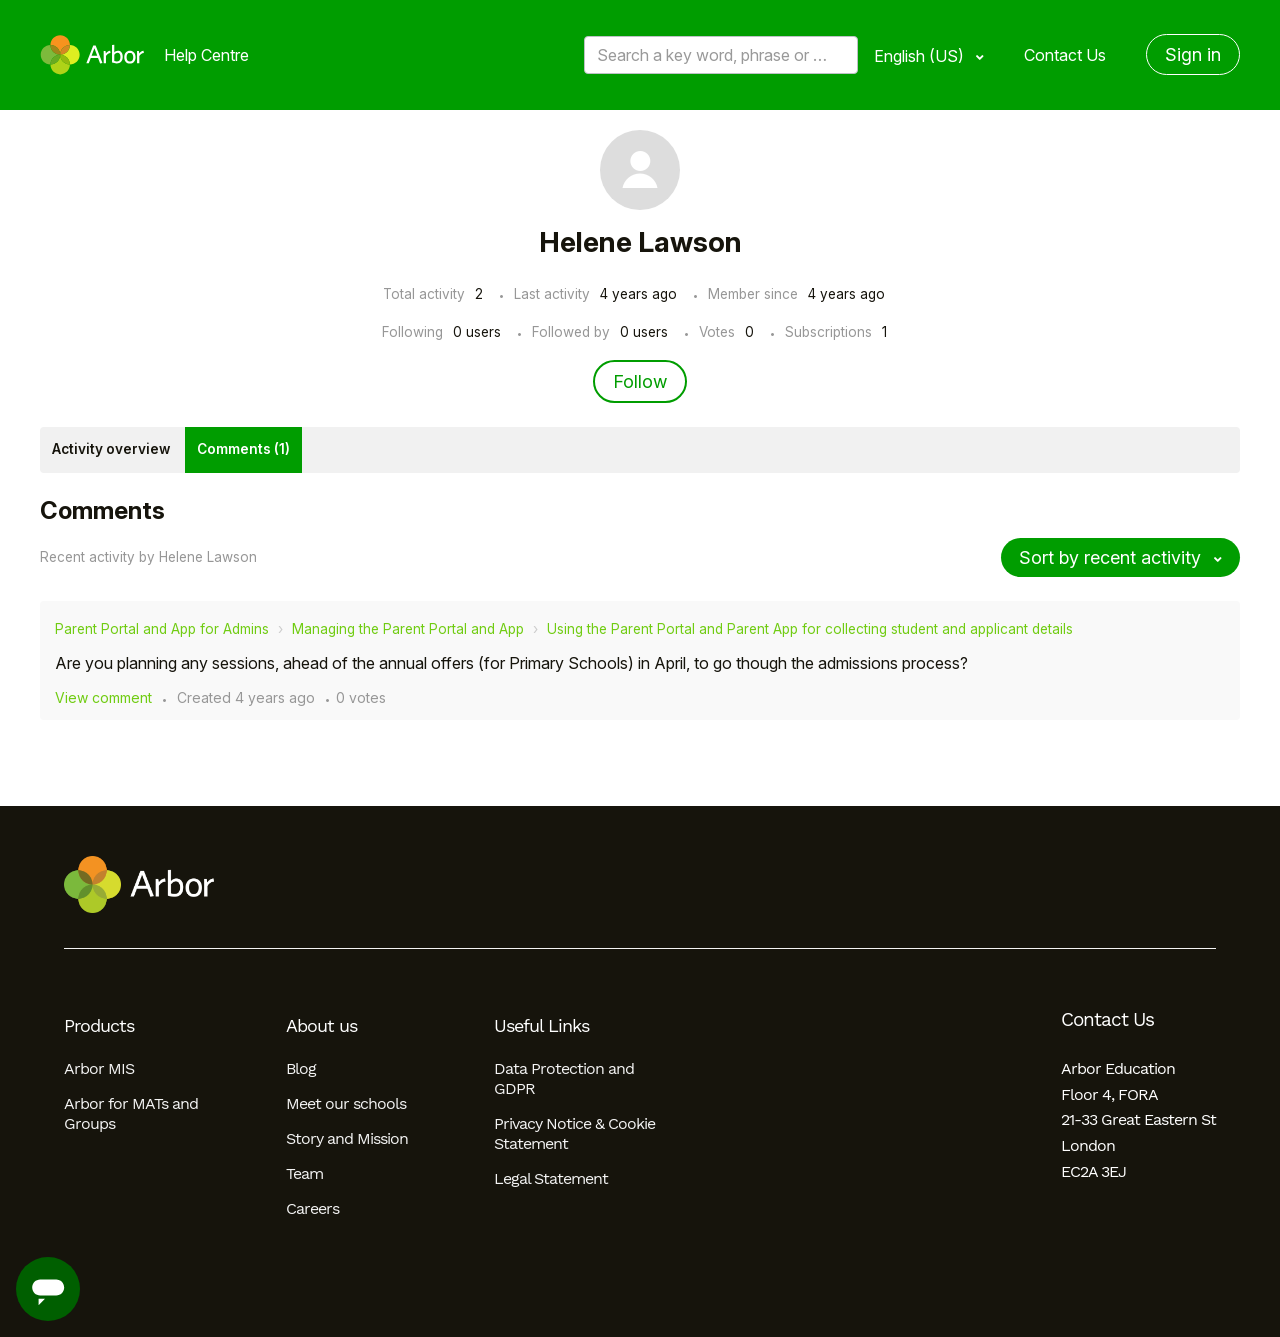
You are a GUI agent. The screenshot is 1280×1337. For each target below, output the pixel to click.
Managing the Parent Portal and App (408, 629)
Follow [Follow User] (640, 381)
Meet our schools (346, 1103)
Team (304, 1173)
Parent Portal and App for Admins (162, 629)
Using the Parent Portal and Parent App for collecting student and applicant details (810, 629)
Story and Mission (347, 1138)
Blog (301, 1068)
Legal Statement (551, 1178)
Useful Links (541, 1026)
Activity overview (111, 449)
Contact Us (1065, 55)
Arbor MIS (99, 1068)
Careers (312, 1208)
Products (99, 1026)
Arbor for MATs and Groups (131, 1113)
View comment (103, 697)
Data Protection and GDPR (564, 1078)
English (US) (921, 56)
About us (321, 1026)
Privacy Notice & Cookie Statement (574, 1133)
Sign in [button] (1193, 54)
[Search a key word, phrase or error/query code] (721, 55)
